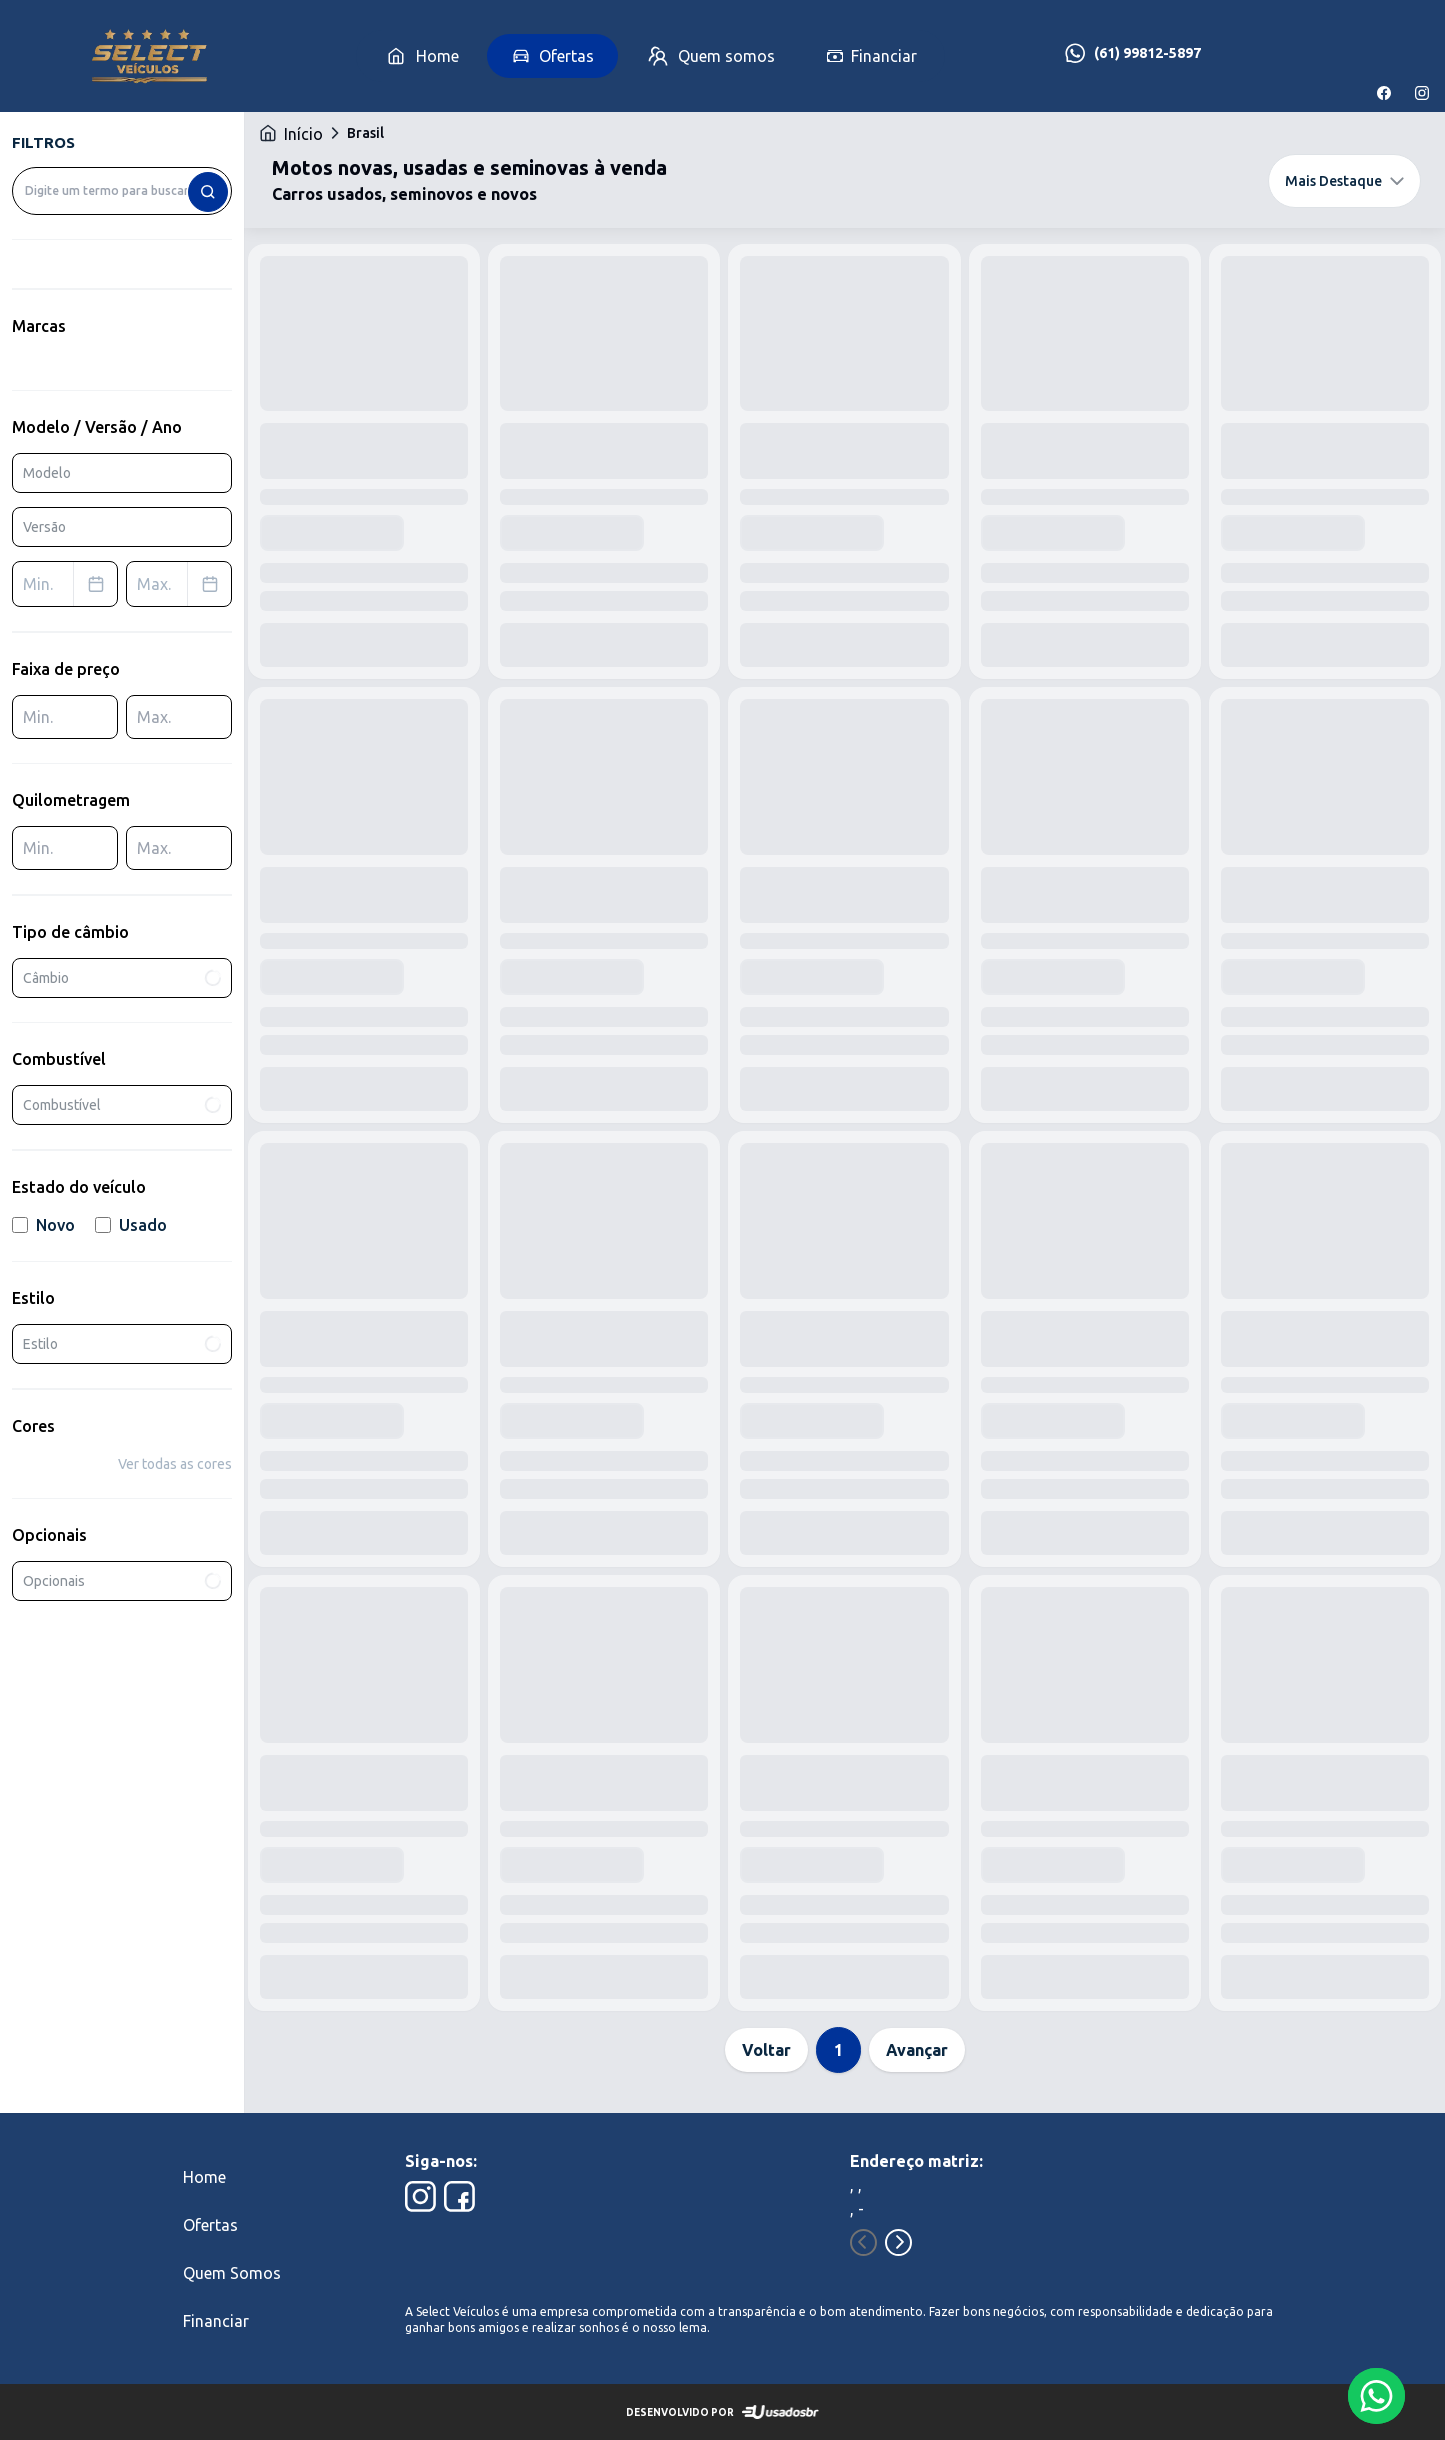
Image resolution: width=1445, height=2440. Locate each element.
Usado (131, 1225)
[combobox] (122, 191)
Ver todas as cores (175, 1464)
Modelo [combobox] (47, 473)
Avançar (917, 2050)
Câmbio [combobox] (122, 977)
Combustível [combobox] (122, 1105)
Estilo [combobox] (122, 1344)
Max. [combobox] (184, 584)
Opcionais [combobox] (122, 1581)
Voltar (766, 2050)
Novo (43, 1225)
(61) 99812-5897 (1147, 53)
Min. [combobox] (70, 584)
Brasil (365, 133)
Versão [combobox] (44, 527)
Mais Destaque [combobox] (1344, 181)
